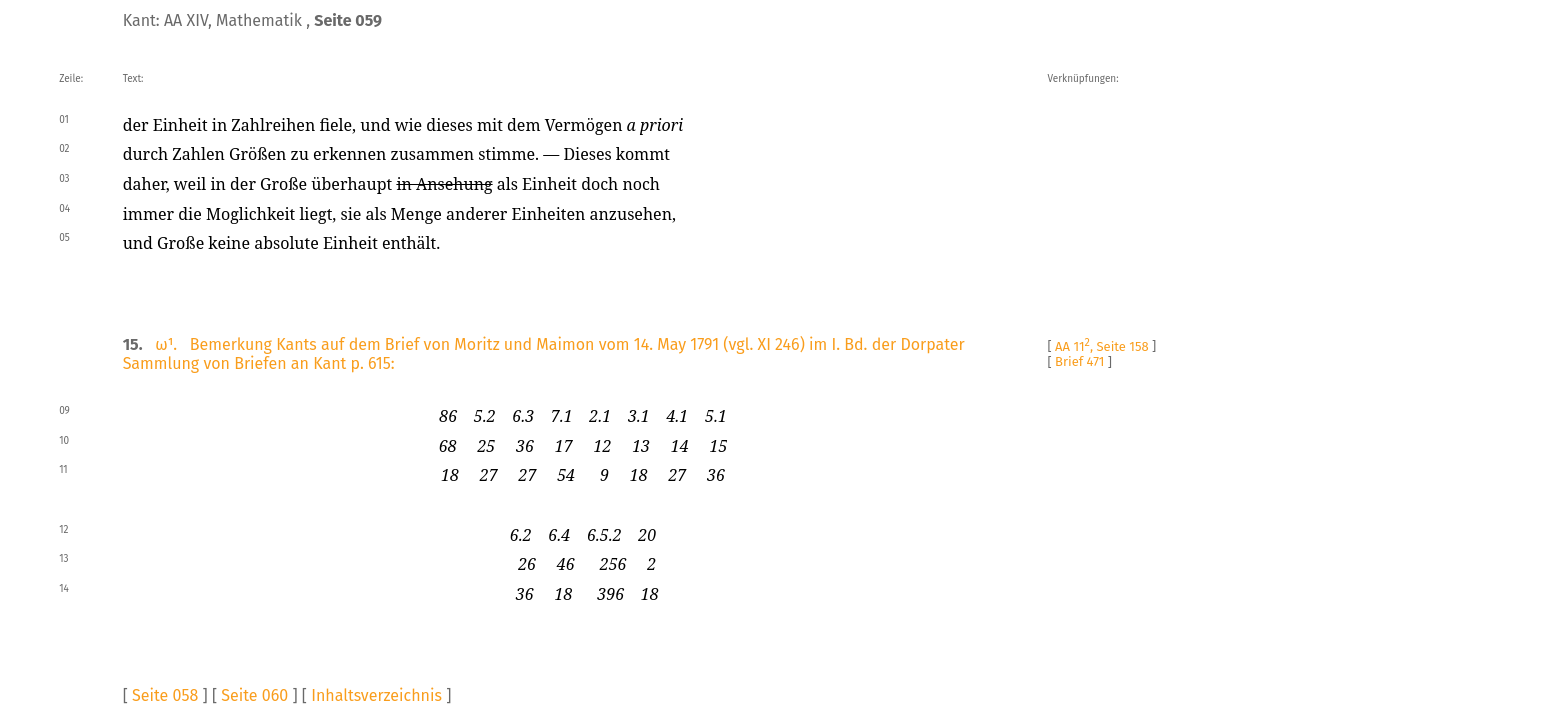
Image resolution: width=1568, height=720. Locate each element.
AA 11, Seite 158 (1102, 346)
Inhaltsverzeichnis (376, 695)
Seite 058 (165, 695)
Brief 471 (1079, 361)
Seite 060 (254, 695)
